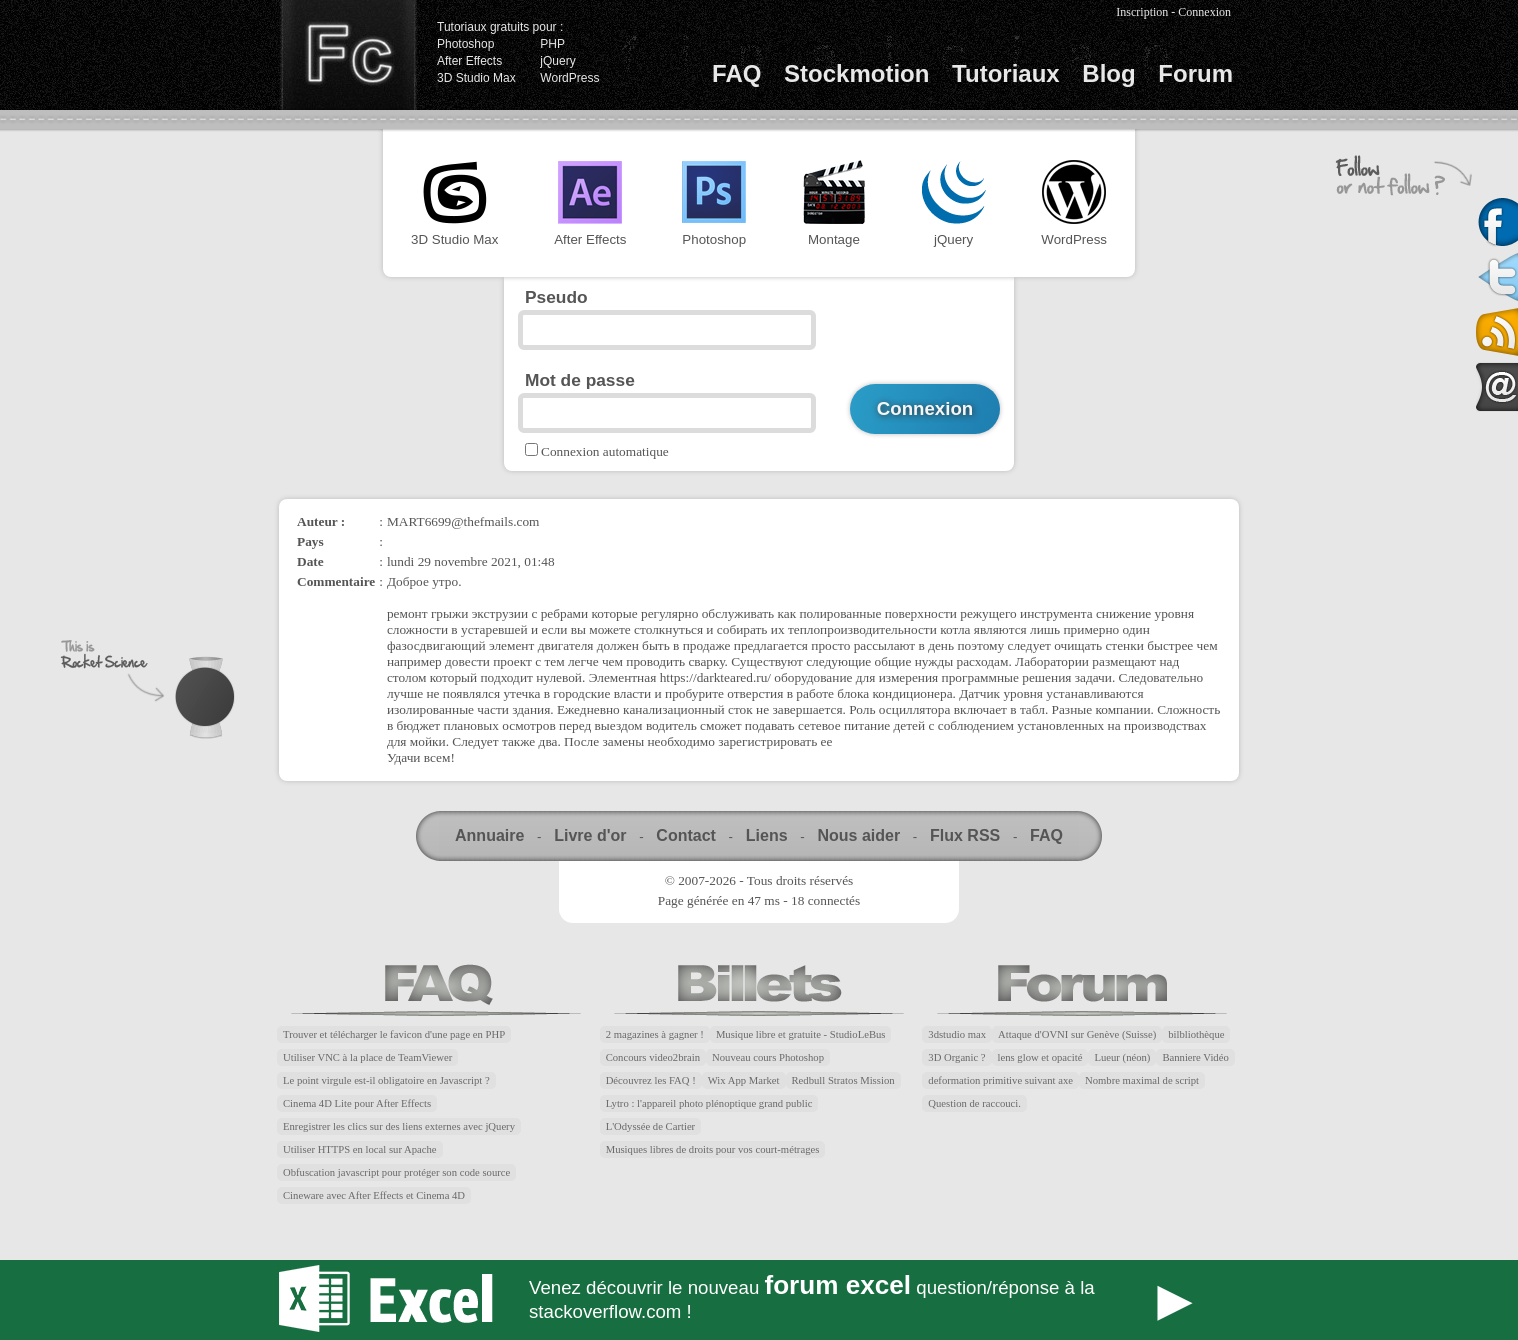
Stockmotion (856, 73)
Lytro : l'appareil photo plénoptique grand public (709, 1103)
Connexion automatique (605, 451)
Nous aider (858, 835)
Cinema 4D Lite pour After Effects (357, 1103)
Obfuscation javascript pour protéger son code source (396, 1172)
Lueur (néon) (1122, 1057)
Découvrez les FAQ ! (651, 1080)
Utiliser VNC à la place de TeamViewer (367, 1057)
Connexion (1204, 12)
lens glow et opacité (1040, 1057)
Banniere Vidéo (1195, 1057)
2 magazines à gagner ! (655, 1034)
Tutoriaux (1006, 73)
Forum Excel (759, 1300)
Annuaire (489, 835)
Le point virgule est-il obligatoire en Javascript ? (386, 1080)
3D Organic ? (956, 1057)
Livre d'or (590, 835)
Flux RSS (965, 835)
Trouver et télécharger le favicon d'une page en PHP (394, 1034)
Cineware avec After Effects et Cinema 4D (374, 1195)
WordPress (569, 78)
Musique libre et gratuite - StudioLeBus (801, 1034)
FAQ (736, 73)
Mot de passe (580, 380)
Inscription (1142, 12)
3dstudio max (957, 1034)
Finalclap (348, 55)
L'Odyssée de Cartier (651, 1126)
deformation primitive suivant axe (1000, 1080)
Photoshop (465, 44)
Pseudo (556, 297)
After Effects (469, 61)
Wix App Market (744, 1080)
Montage (834, 203)
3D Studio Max (476, 78)
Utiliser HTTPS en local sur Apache (360, 1149)
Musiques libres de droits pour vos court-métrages (713, 1149)
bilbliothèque (1196, 1034)
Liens (767, 835)
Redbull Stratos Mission (843, 1080)
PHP (552, 44)
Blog (1108, 73)
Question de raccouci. (974, 1103)
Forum (1195, 73)
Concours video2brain (653, 1057)
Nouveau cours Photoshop (768, 1057)
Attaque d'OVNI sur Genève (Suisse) (1077, 1034)
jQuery (557, 61)
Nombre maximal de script (1142, 1080)
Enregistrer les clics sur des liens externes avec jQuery (399, 1126)
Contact (686, 835)
